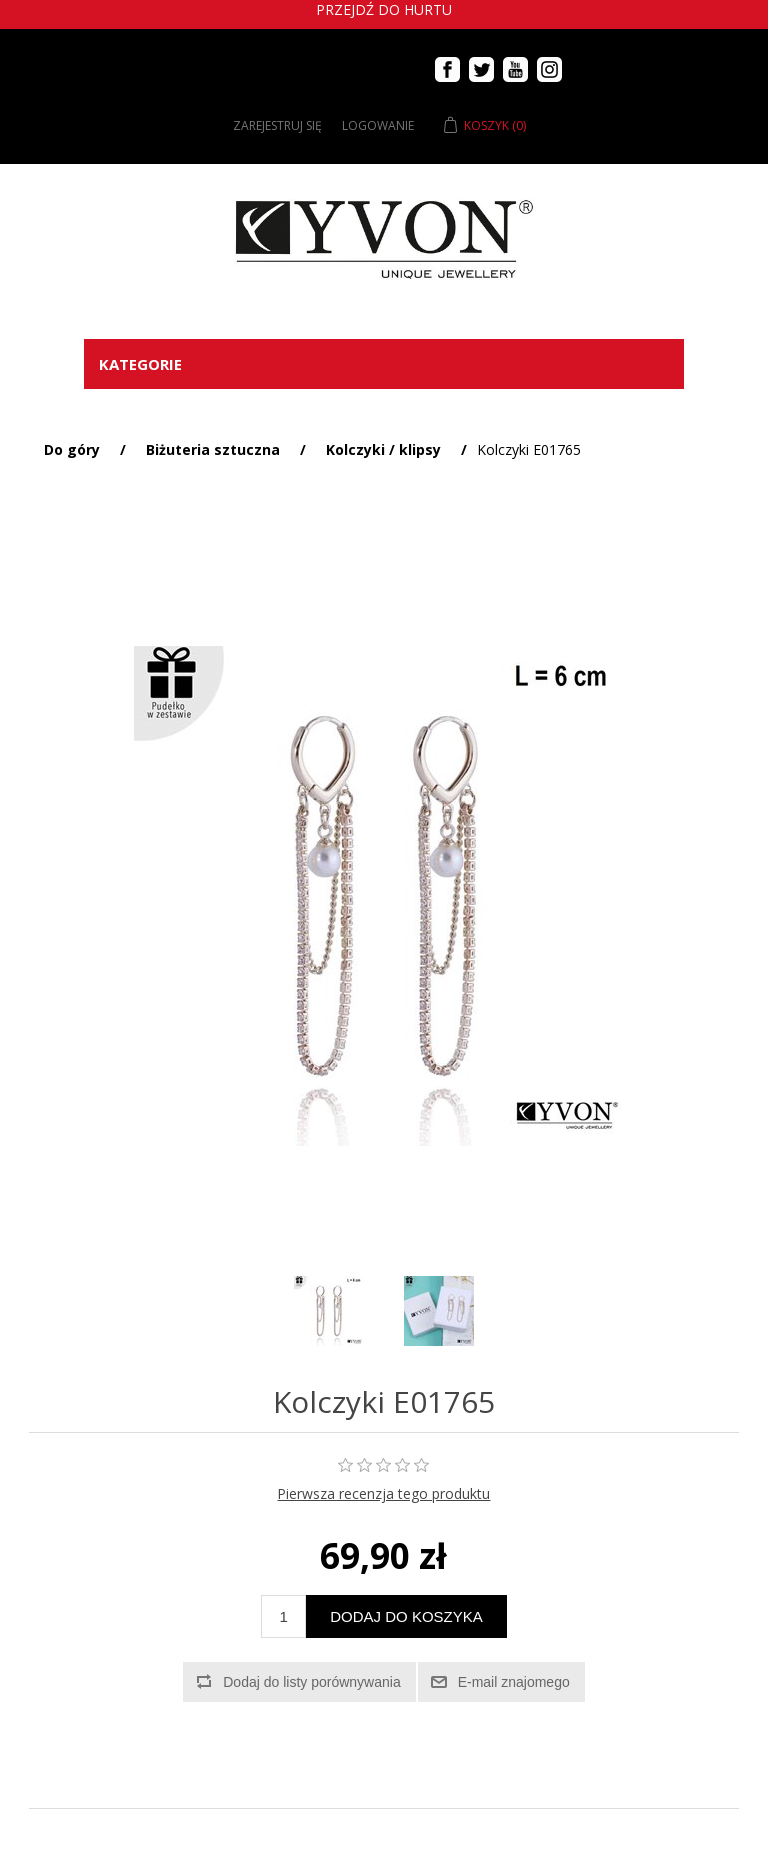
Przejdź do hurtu (384, 9)
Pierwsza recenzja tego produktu (383, 1493)
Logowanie (378, 125)
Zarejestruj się (277, 125)
